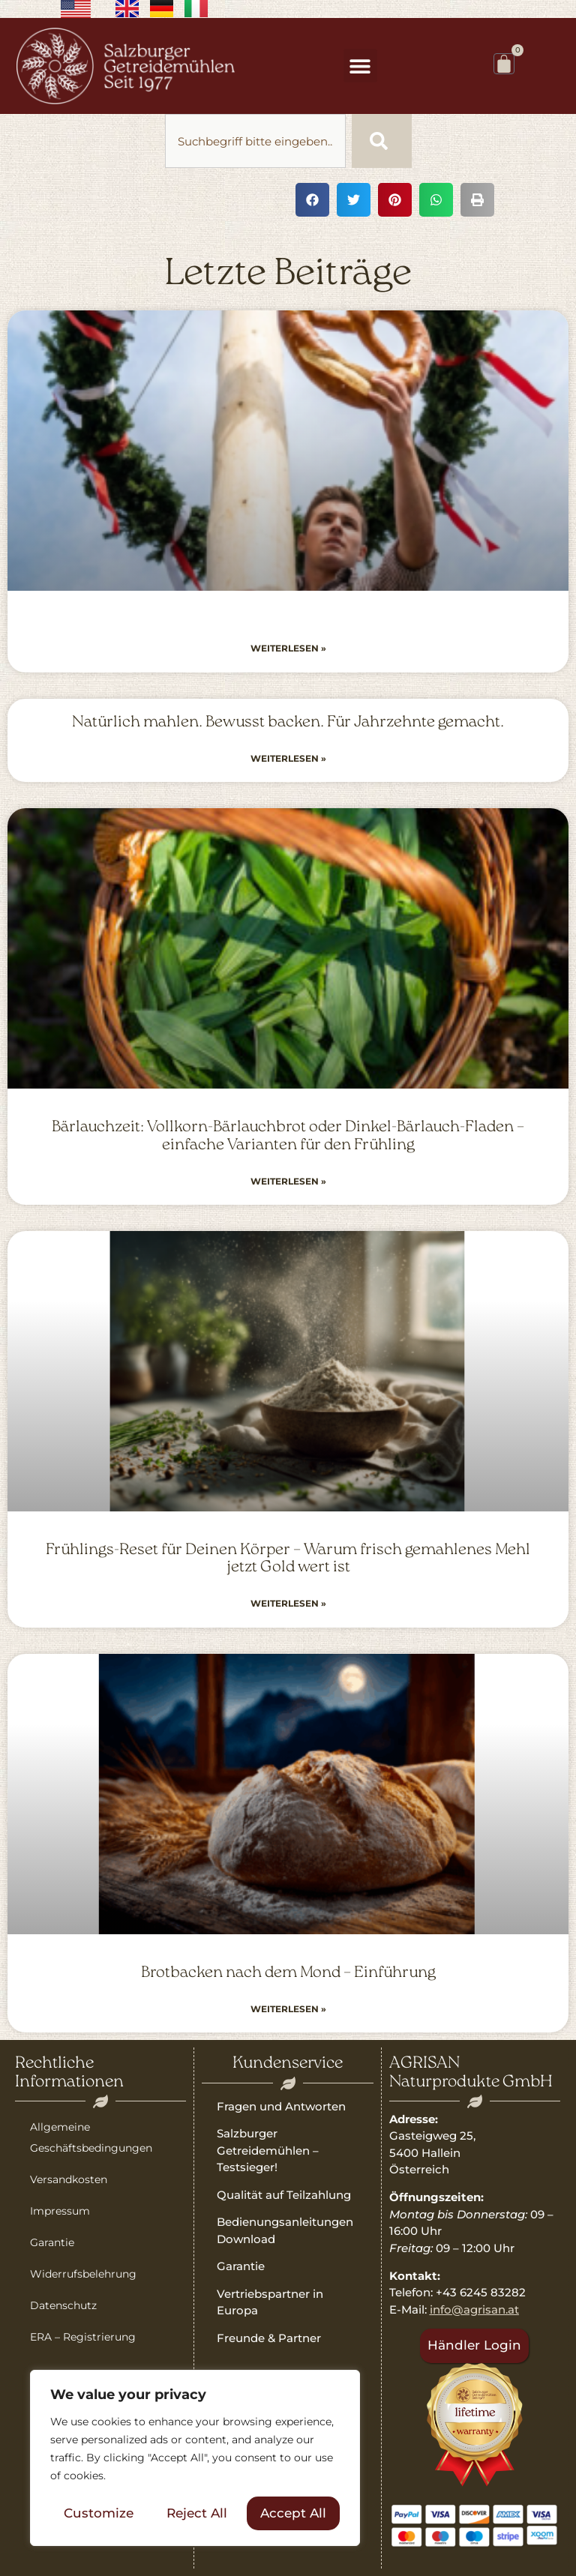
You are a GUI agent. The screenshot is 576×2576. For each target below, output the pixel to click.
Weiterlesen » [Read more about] (288, 648)
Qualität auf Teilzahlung (284, 2195)
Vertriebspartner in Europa (270, 2302)
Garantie (52, 2242)
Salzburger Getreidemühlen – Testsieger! (268, 2150)
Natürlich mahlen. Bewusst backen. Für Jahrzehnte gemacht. (288, 722)
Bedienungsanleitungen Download (285, 2230)
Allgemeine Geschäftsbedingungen (91, 2137)
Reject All (196, 2513)
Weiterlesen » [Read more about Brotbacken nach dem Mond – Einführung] (288, 2008)
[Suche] (382, 141)
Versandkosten (68, 2179)
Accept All (293, 2513)
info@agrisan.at (474, 2309)
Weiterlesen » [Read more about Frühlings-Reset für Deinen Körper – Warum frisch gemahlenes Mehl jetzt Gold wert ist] (288, 1603)
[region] (195, 2458)
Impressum (60, 2211)
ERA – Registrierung (83, 2337)
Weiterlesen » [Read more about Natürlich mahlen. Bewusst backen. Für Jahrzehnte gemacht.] (288, 758)
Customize (99, 2513)
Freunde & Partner (269, 2338)
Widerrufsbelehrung (83, 2274)
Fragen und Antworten (281, 2106)
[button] (360, 65)
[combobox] (255, 141)
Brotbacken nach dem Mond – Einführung (288, 1973)
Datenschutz (63, 2305)
